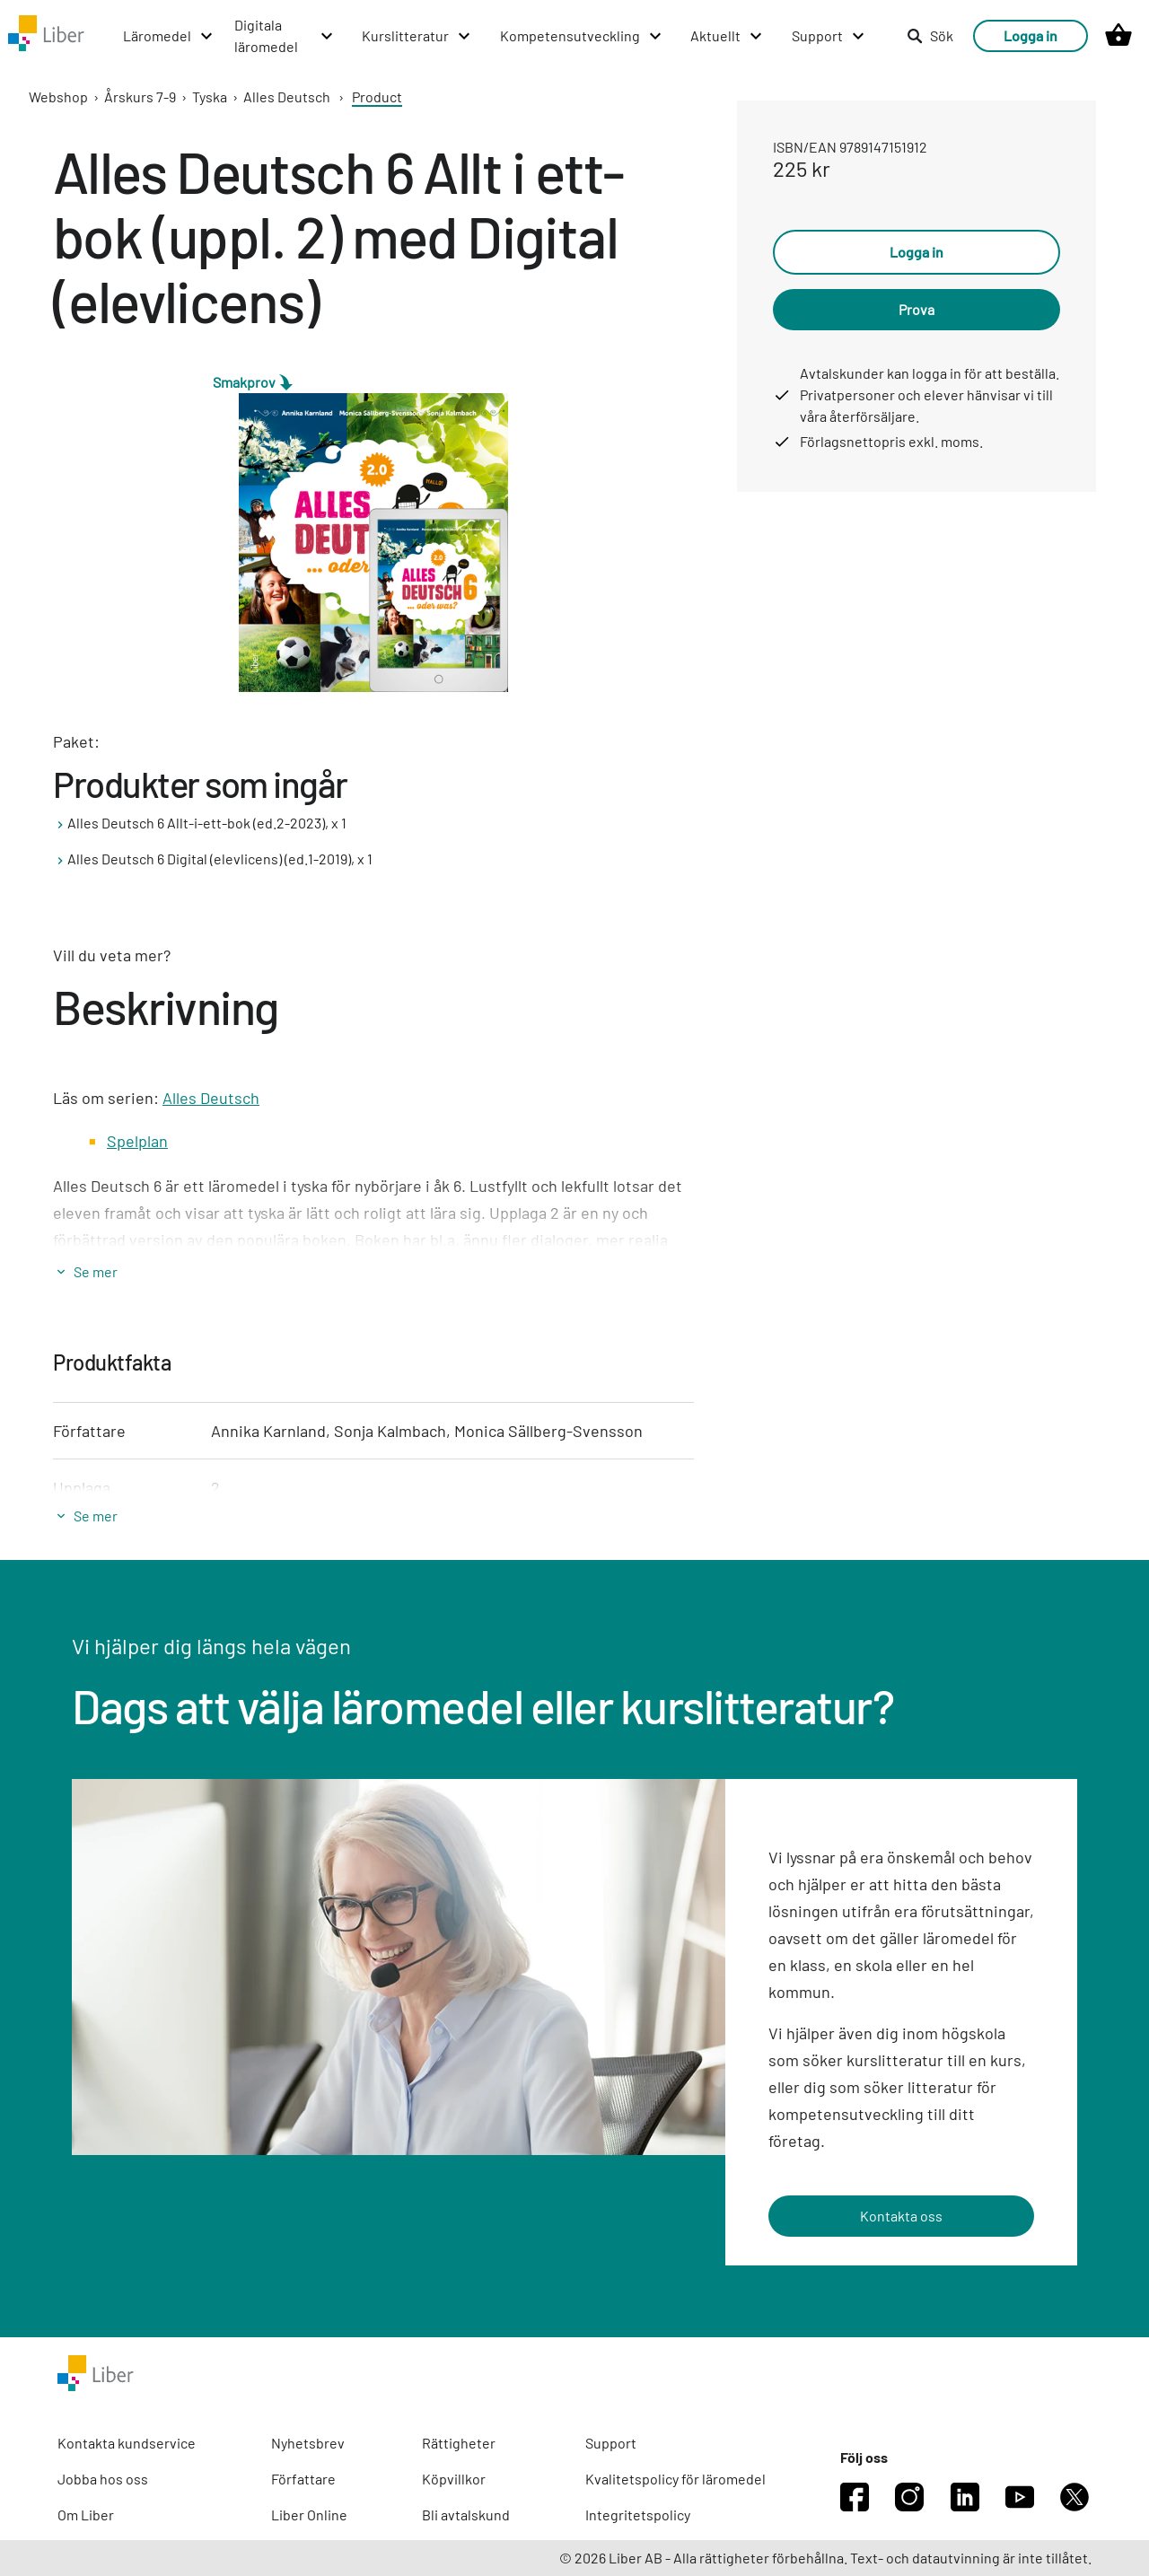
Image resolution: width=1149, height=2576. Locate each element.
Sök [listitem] (930, 35)
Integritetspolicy (637, 2514)
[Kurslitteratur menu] (417, 36)
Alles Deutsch (286, 96)
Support (610, 2442)
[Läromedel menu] (169, 36)
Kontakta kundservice (126, 2442)
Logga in (1030, 35)
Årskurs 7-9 (140, 96)
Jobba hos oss (102, 2478)
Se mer (96, 1271)
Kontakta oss (901, 2215)
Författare (303, 2478)
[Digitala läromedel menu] (284, 36)
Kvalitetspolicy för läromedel (675, 2478)
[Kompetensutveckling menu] (581, 36)
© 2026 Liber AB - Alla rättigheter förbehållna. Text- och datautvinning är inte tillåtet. (825, 2557)
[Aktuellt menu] (727, 36)
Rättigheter (459, 2442)
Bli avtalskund (466, 2514)
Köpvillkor (454, 2478)
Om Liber (85, 2514)
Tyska (209, 96)
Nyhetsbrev (308, 2442)
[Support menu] (829, 36)
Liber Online (309, 2514)
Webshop (58, 96)
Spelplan (137, 1141)
